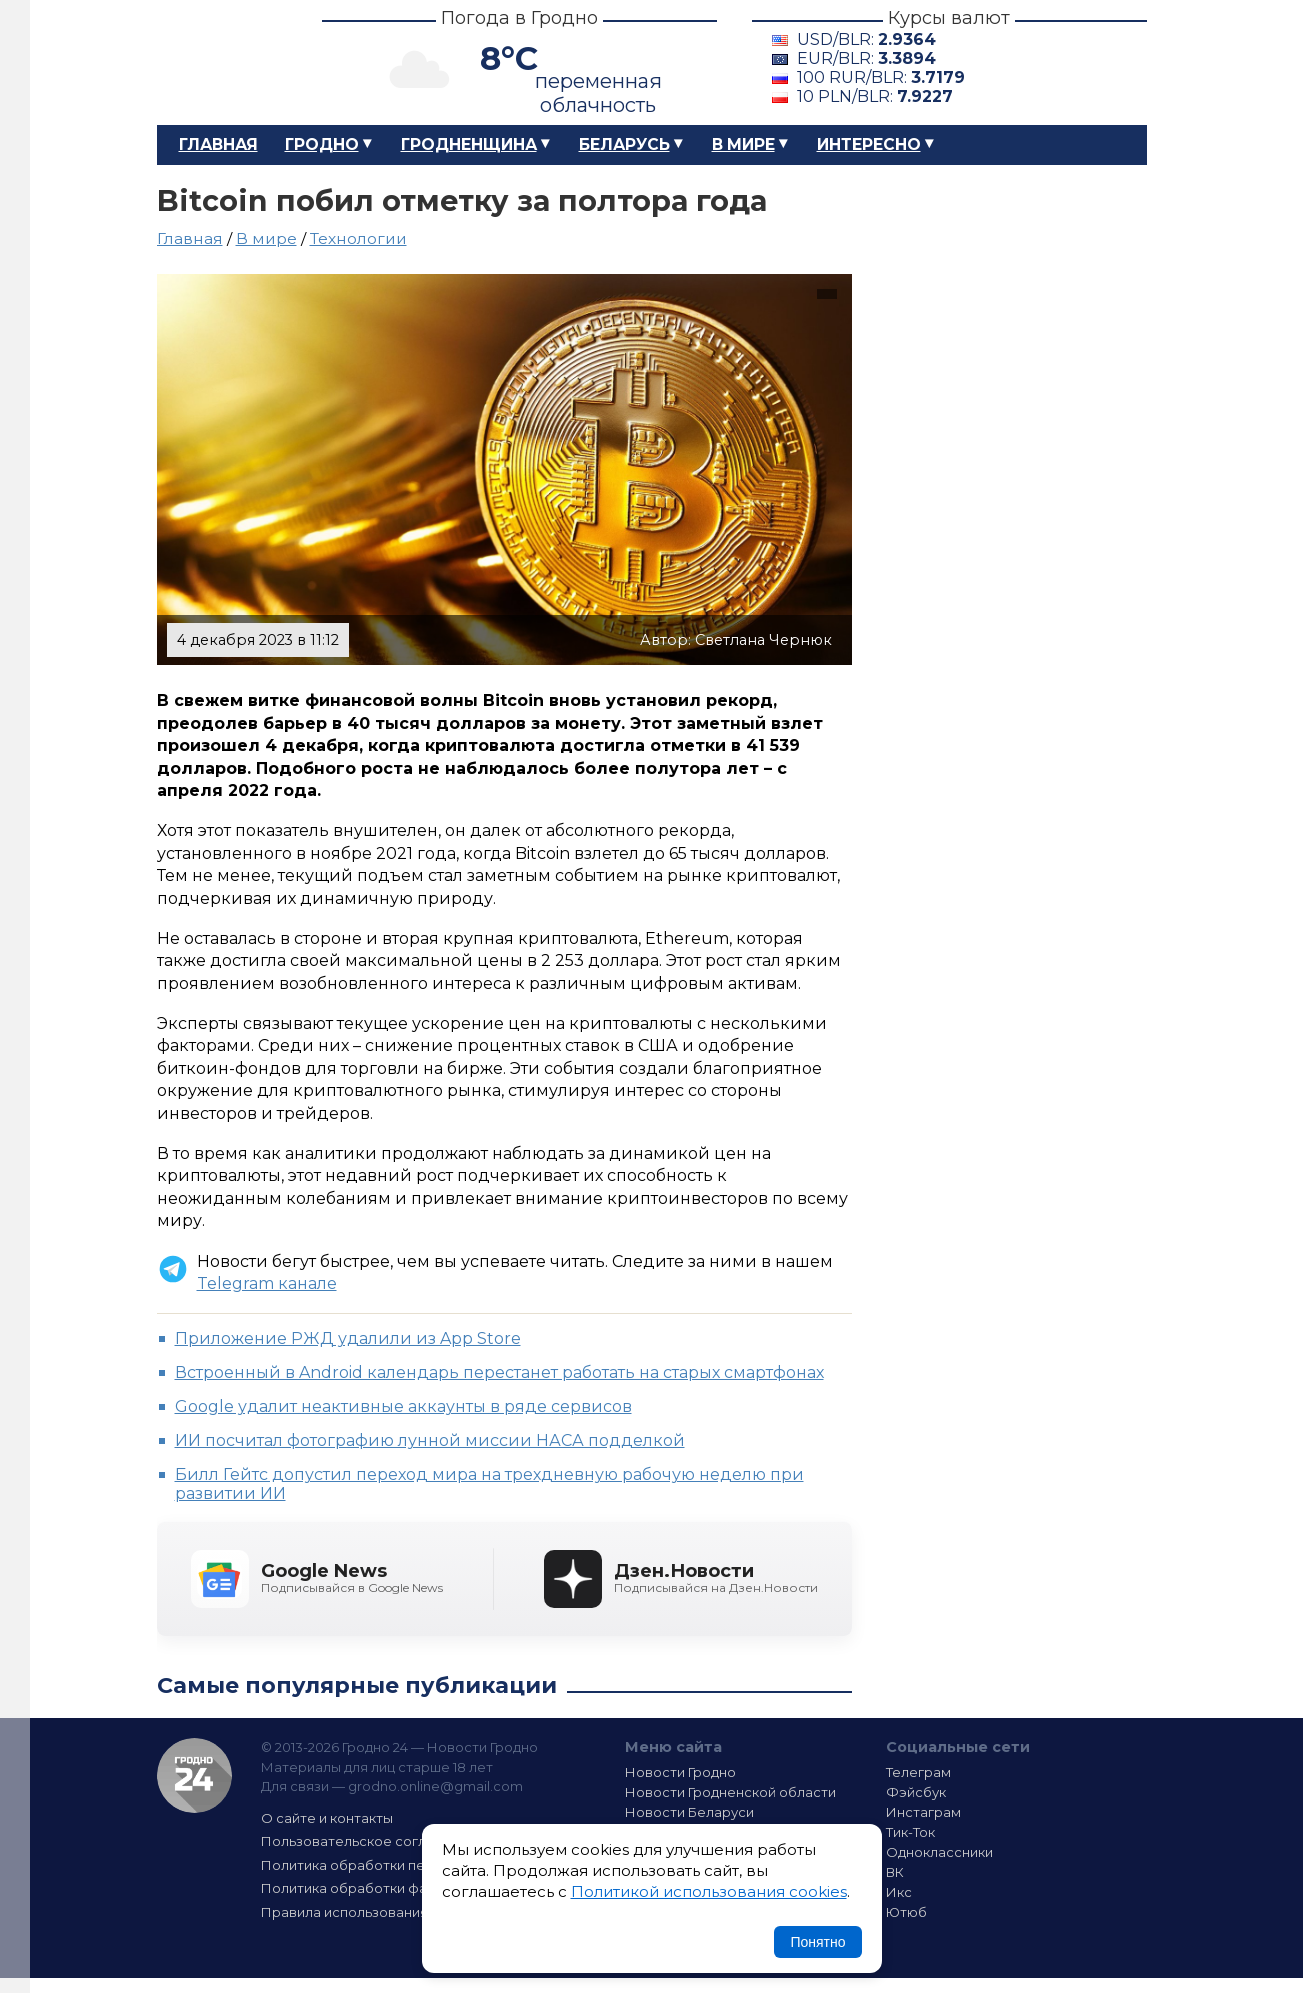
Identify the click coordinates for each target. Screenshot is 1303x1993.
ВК (895, 1872)
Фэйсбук (916, 1792)
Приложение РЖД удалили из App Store (348, 1338)
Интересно (869, 144)
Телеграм (918, 1772)
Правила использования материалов (388, 1912)
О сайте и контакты (327, 1818)
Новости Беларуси (689, 1812)
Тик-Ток (910, 1832)
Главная (218, 144)
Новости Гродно (680, 1772)
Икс (899, 1892)
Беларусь (624, 144)
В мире (743, 144)
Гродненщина (469, 144)
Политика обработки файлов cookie (385, 1888)
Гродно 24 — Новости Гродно (194, 1775)
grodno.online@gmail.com (435, 1786)
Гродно (322, 144)
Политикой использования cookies (709, 1891)
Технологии (358, 238)
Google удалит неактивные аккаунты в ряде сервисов (403, 1406)
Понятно (817, 1942)
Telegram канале (267, 1283)
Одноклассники (939, 1852)
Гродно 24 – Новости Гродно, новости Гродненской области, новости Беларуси (222, 62)
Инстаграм (923, 1812)
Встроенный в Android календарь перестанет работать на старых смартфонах (499, 1372)
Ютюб (906, 1912)
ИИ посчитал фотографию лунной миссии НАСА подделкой (430, 1440)
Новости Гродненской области (730, 1792)
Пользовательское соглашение (370, 1841)
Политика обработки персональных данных (410, 1865)
